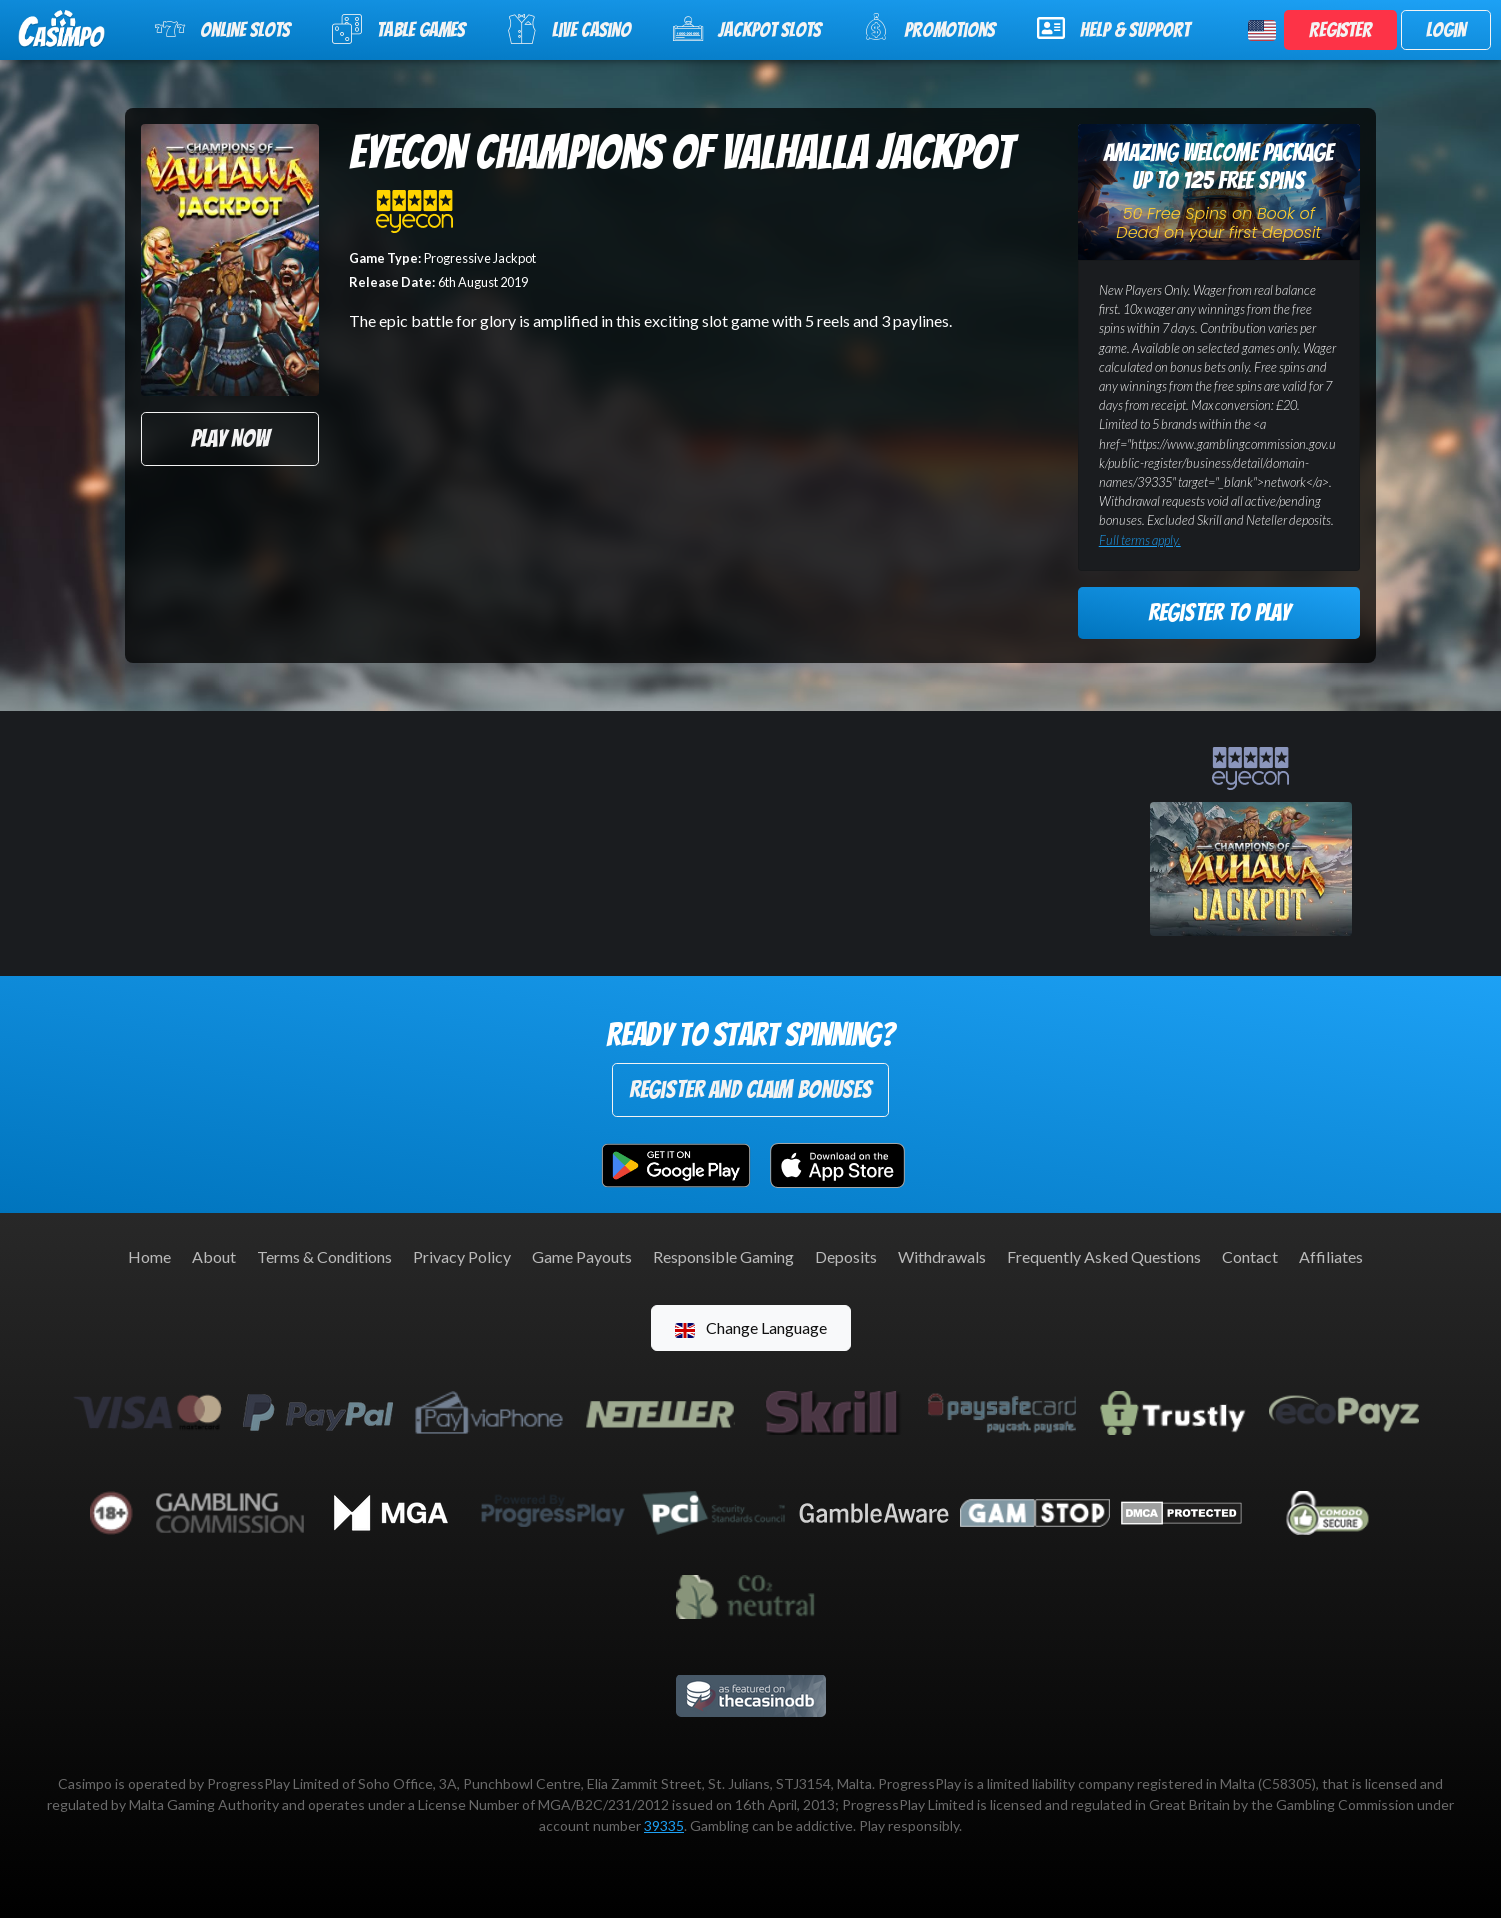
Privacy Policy (462, 1256)
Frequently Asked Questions (1104, 1256)
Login (1446, 30)
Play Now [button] (230, 438)
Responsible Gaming (723, 1256)
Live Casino (569, 29)
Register (1340, 30)
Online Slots (222, 29)
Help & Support (1113, 28)
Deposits (846, 1256)
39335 (664, 1825)
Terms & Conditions (324, 1256)
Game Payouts (582, 1256)
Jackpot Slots (747, 29)
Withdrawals (942, 1256)
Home (149, 1256)
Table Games (398, 29)
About (214, 1256)
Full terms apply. (1140, 540)
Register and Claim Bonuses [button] (750, 1089)
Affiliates (1331, 1256)
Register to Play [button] (1219, 612)
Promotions (929, 27)
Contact (1250, 1256)
